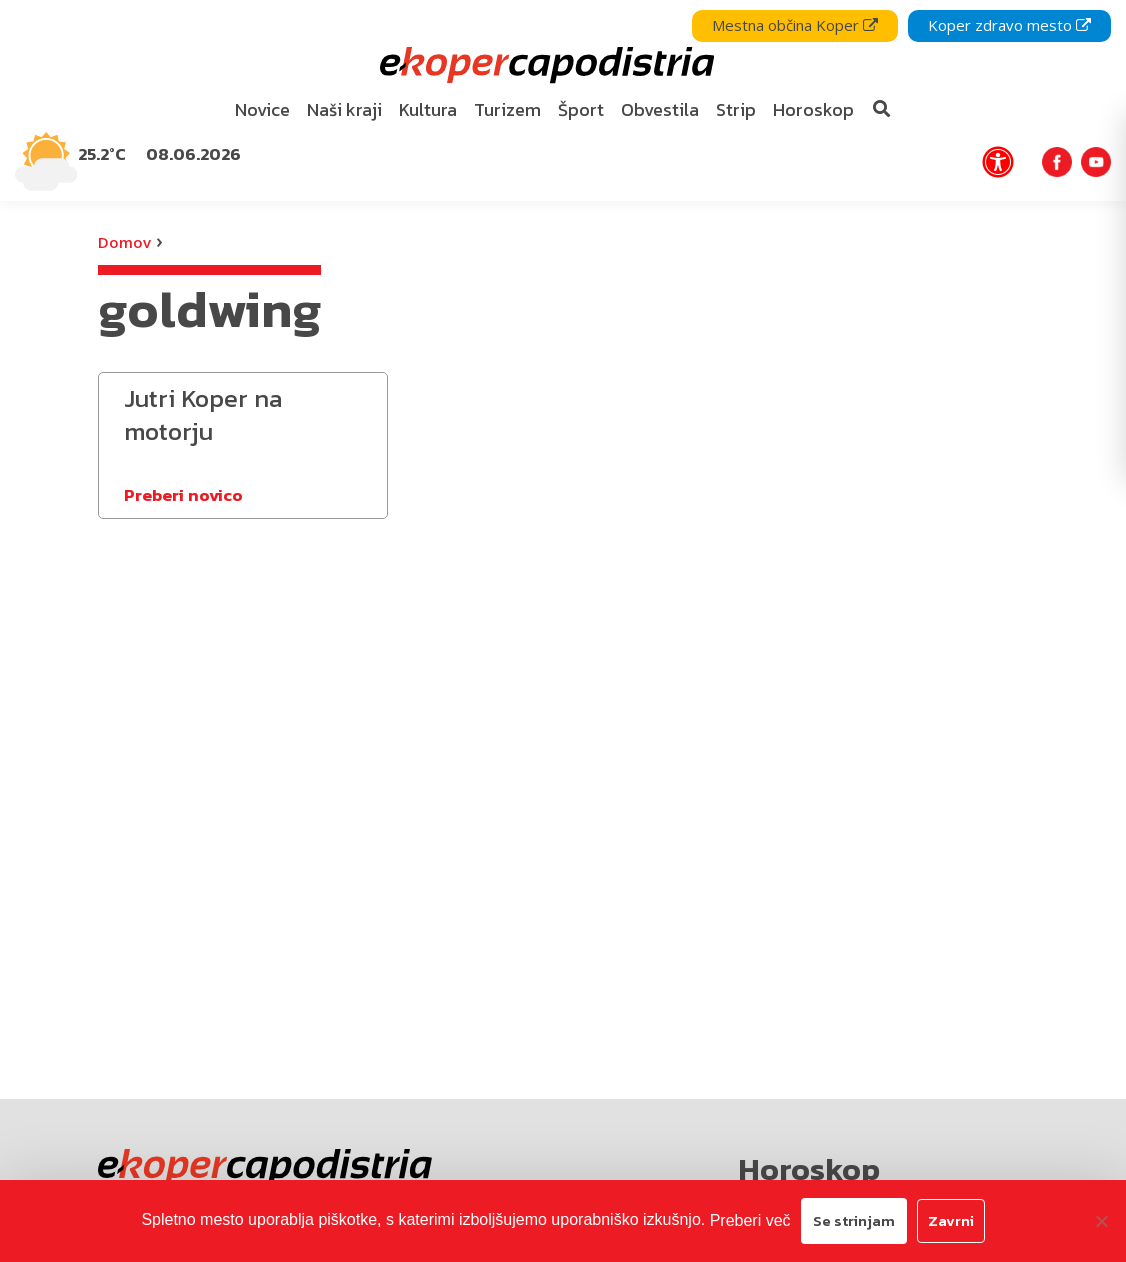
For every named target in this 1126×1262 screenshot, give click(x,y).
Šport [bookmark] (581, 109)
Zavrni (951, 1220)
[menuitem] (263, 110)
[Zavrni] (1101, 1221)
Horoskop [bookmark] (813, 109)
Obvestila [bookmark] (660, 109)
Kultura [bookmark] (428, 109)
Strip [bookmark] (736, 109)
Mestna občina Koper (795, 25)
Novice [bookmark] (262, 109)
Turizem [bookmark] (507, 109)
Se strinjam (854, 1220)
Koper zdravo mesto (1009, 25)
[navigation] (563, 100)
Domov (124, 242)
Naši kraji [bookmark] (344, 109)
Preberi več (750, 1220)
